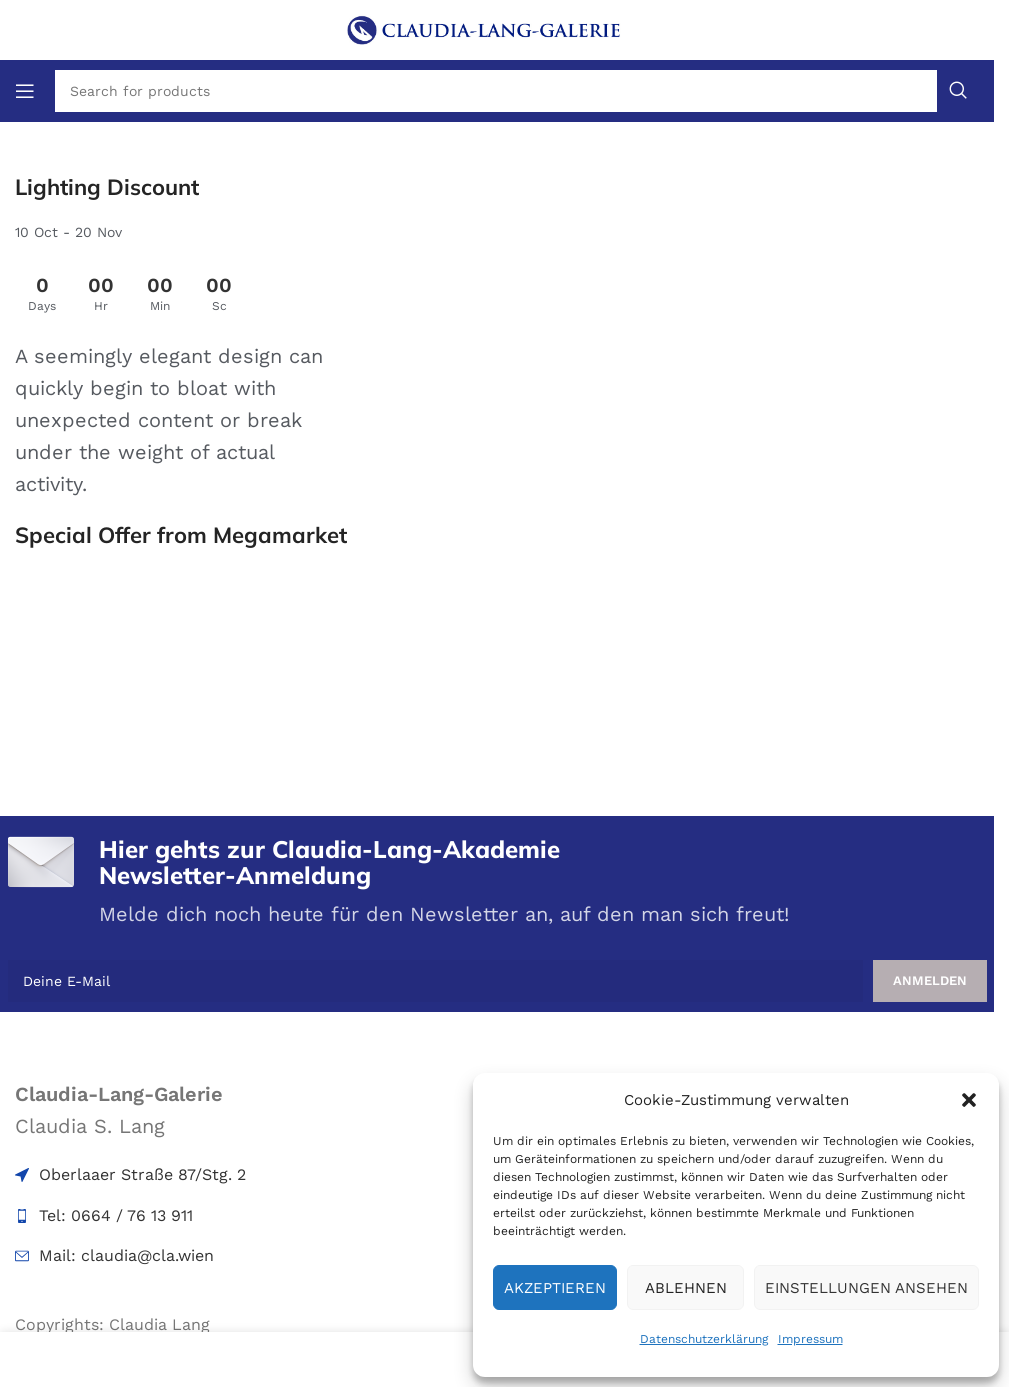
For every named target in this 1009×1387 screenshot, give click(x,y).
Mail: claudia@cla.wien (126, 1255)
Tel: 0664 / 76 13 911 (116, 1215)
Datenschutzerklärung (704, 1339)
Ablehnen (686, 1288)
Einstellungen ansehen (866, 1288)
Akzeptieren (555, 1288)
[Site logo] (497, 28)
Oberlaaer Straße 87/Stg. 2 (142, 1174)
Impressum (810, 1339)
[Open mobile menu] (25, 91)
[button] (969, 1100)
